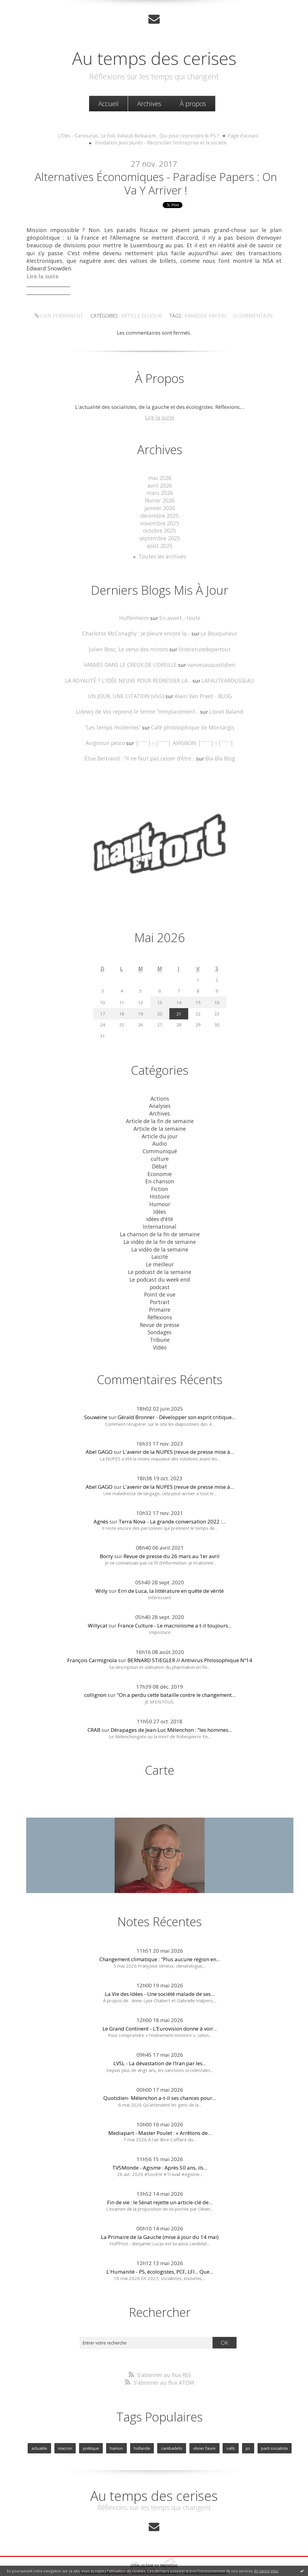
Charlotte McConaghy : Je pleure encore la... (136, 631)
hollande (143, 2431)
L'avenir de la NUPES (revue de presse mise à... (178, 1435)
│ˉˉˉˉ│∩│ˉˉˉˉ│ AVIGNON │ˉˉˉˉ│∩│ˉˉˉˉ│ (184, 738)
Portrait (160, 1288)
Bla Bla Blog (217, 753)
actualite (42, 2431)
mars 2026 (160, 493)
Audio (159, 1136)
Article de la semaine (160, 1121)
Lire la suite (160, 418)
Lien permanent (63, 317)
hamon (117, 2431)
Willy (101, 1575)
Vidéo (160, 1331)
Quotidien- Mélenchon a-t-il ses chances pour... (159, 2081)
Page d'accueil (236, 135)
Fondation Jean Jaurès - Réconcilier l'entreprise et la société (161, 142)
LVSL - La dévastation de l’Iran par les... (159, 2047)
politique (93, 2431)
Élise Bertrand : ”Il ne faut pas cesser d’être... (140, 753)
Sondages (159, 1317)
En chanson (159, 1172)
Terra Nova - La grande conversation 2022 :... (172, 1505)
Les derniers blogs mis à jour (104, 2554)
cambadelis (171, 2431)
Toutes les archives (162, 554)
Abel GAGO (99, 1435)
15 (198, 997)
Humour (159, 1193)
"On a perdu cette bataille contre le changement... (176, 1679)
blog (264, 2561)
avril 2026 (160, 486)
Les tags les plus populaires (205, 2554)
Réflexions (159, 1302)
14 (178, 997)
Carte (159, 1754)
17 (102, 1008)
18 (121, 1008)
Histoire (159, 1186)
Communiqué (159, 1143)
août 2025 (159, 544)
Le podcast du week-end (159, 1266)
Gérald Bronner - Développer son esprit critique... (176, 1401)
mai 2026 (159, 478)
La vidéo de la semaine (159, 1237)
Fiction (160, 1179)
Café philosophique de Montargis (191, 722)
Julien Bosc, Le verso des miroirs (130, 646)
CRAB (94, 1713)
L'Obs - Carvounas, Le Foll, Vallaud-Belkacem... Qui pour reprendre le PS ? (139, 135)
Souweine (95, 1401)
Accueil (108, 103)
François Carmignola (92, 1644)
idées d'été (160, 1208)
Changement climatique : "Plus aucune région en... (159, 1943)
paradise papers (203, 317)
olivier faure (204, 2431)
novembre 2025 (159, 522)
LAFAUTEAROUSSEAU (226, 677)
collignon (95, 1679)
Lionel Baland (224, 707)
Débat (159, 1157)
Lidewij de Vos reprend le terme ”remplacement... (138, 707)
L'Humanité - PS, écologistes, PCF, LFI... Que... (159, 2255)
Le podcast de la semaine (159, 1259)
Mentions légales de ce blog (110, 2561)
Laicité (160, 1244)
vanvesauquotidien (210, 661)
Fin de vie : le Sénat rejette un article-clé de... (159, 2186)
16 (216, 997)
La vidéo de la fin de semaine (159, 1230)
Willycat (97, 1609)
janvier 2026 (160, 507)
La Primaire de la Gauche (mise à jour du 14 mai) (160, 2220)
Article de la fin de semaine (159, 1114)
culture (159, 1150)
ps (246, 2431)
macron (67, 2431)
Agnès (101, 1505)
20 (159, 1008)
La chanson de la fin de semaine (160, 1223)
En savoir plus (266, 2571)
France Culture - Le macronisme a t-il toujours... (175, 1609)
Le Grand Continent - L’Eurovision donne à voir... (159, 2012)
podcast (159, 1273)
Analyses (159, 1099)
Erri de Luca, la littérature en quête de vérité (171, 1575)
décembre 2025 (159, 515)
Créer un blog (141, 2547)
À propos (193, 103)
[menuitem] (108, 103)
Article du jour (142, 317)
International (159, 1215)
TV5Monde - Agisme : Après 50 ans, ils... (159, 2151)
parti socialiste (272, 2431)
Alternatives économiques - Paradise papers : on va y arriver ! (155, 184)
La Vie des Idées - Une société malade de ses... (159, 1977)
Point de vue (160, 1280)
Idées (159, 1201)
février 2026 (159, 500)
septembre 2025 (159, 537)
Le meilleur (159, 1251)
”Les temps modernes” (114, 722)
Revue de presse (159, 1309)
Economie (159, 1164)
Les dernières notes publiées (155, 2554)
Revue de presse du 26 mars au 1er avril (171, 1540)
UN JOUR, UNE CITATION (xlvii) (127, 692)
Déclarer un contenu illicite (60, 2561)
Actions (159, 1092)
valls (229, 2431)
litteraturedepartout (203, 646)
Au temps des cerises (154, 57)
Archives (149, 103)
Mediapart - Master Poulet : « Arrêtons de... (159, 2116)
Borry (106, 1540)
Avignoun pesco (109, 738)
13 (159, 997)
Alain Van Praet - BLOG (202, 692)
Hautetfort (169, 2547)
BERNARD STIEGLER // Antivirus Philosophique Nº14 (189, 1644)
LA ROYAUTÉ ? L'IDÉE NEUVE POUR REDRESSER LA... (128, 677)
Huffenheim (136, 615)
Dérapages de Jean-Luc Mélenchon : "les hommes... (171, 1713)
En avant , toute (179, 615)
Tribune (159, 1324)
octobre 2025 (160, 529)
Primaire (159, 1295)
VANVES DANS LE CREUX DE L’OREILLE (131, 661)
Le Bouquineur (216, 631)
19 (140, 1008)
